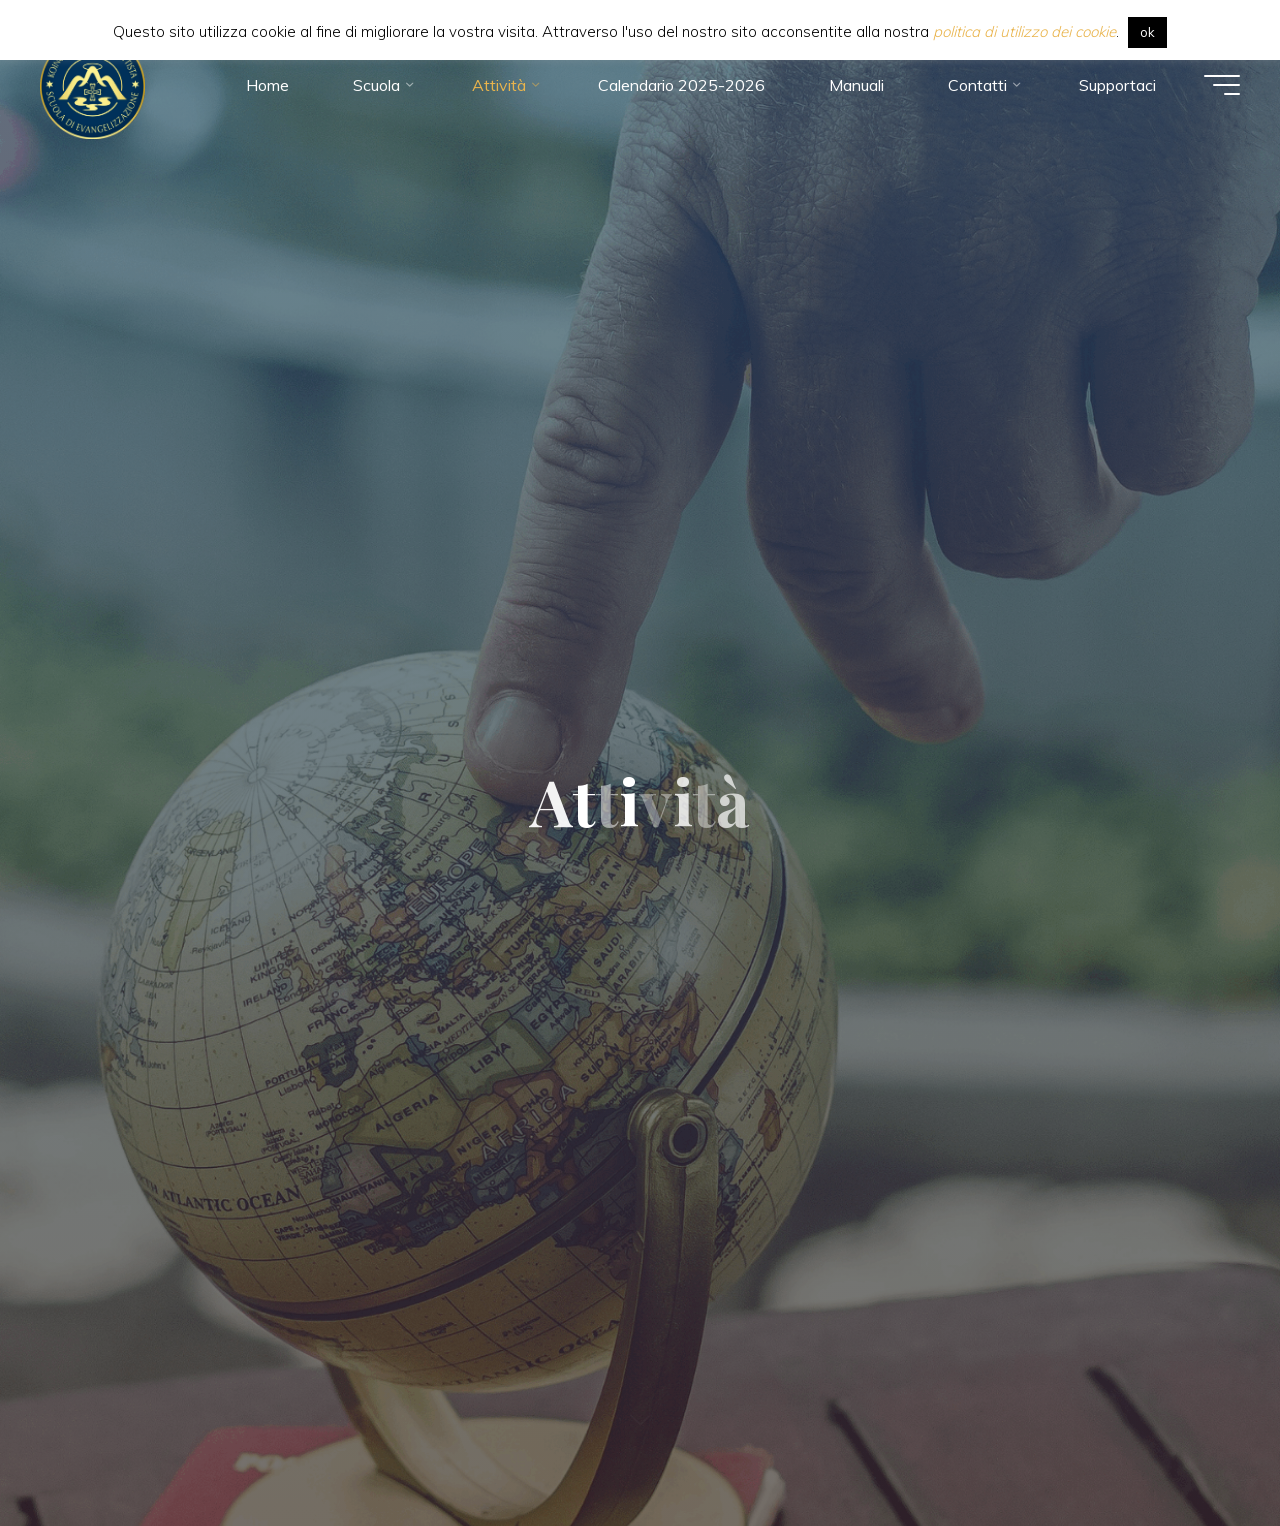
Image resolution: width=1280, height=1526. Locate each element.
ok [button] (1147, 32)
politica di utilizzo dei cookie (1024, 31)
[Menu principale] (1222, 85)
